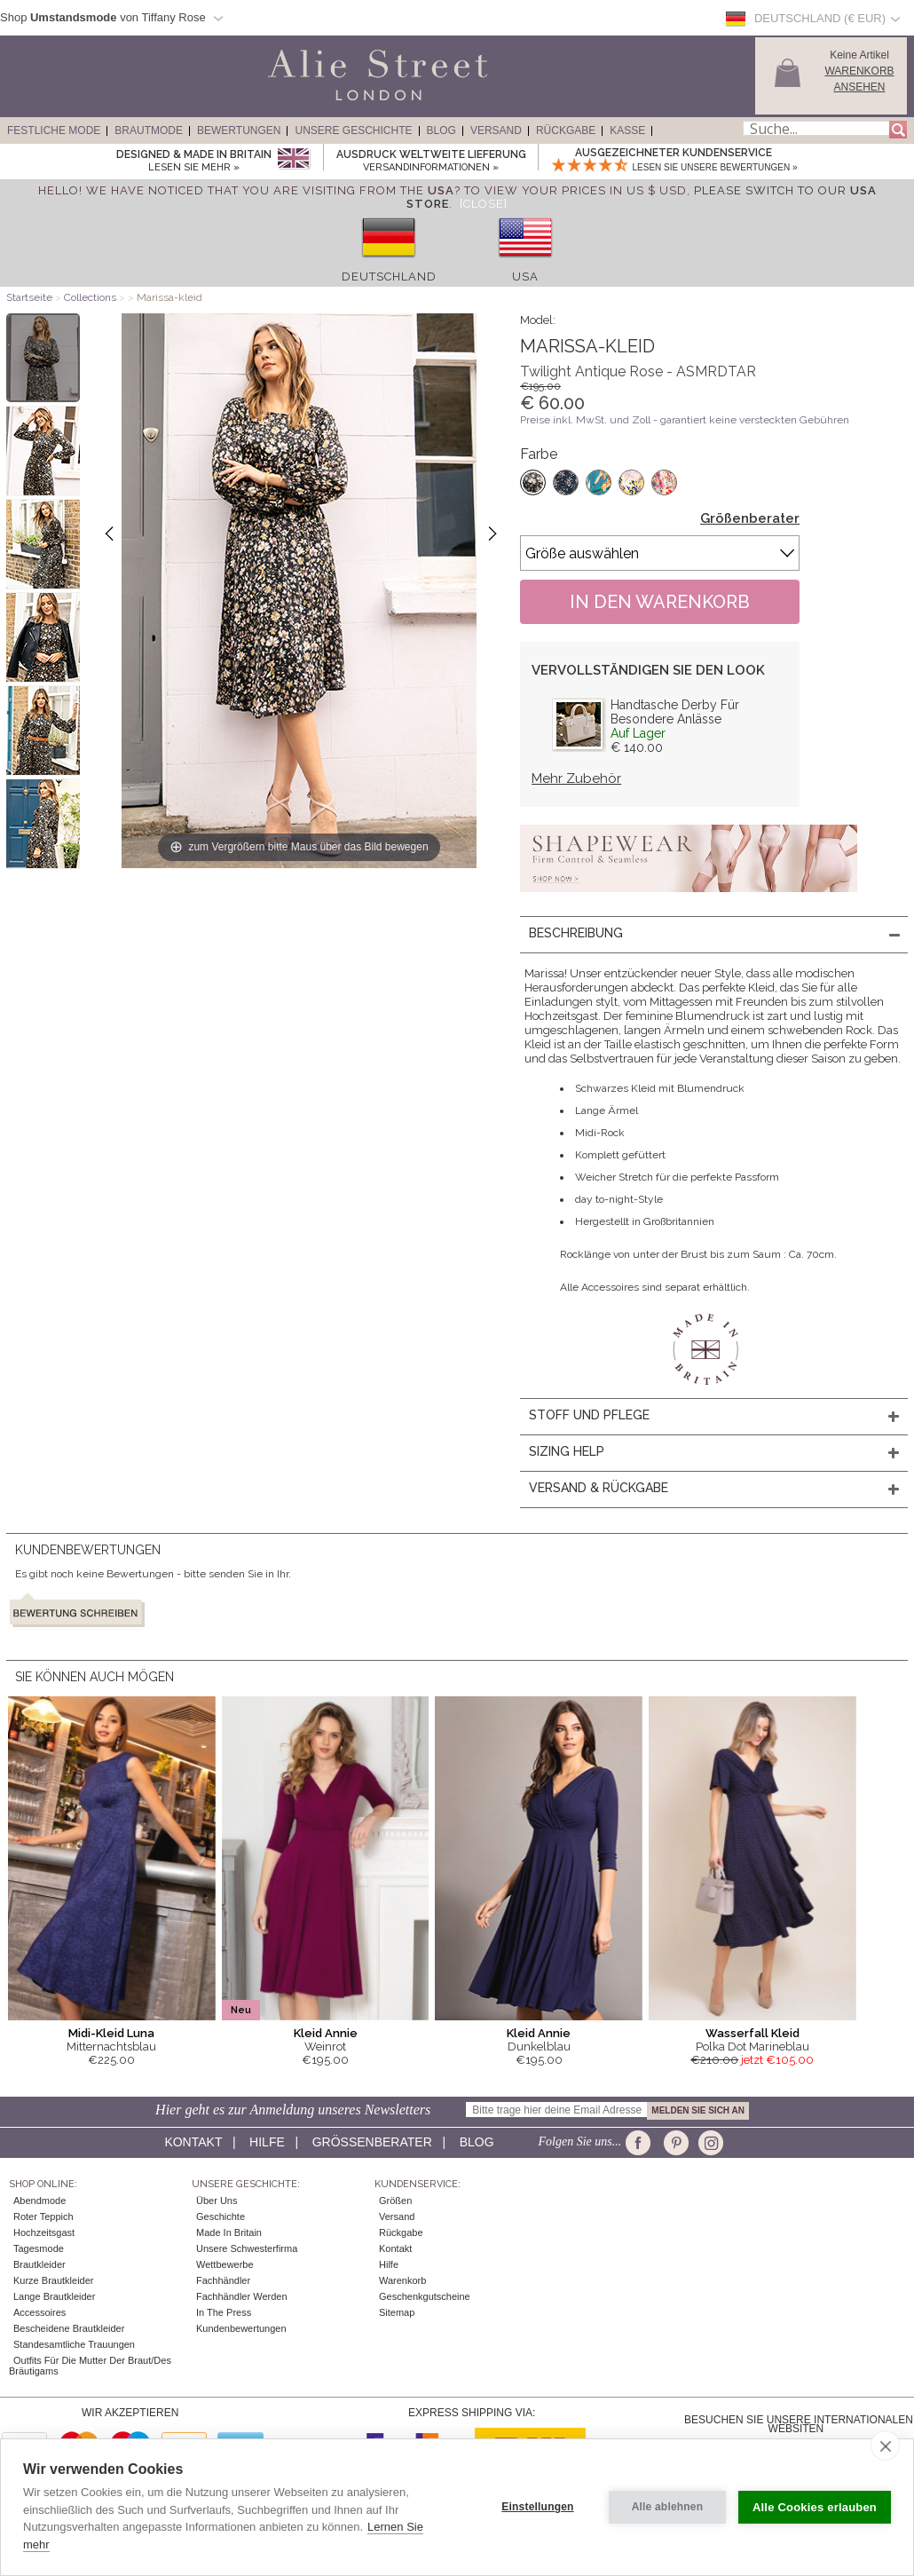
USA (525, 276)
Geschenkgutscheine (424, 2296)
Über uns (216, 2200)
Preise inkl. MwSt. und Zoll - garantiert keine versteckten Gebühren (684, 420)
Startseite (29, 297)
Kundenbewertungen (241, 2328)
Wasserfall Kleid (752, 2033)
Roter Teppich (43, 2216)
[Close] (484, 203)
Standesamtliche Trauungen (74, 2344)
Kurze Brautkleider (53, 2280)
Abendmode (39, 2200)
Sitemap (396, 2312)
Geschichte (220, 2216)
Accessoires (39, 2312)
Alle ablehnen (668, 2507)
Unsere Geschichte (353, 130)
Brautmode (148, 130)
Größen (395, 2200)
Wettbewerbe (225, 2264)
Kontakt (193, 2142)
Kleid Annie (326, 2033)
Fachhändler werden (242, 2296)
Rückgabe (565, 130)
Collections (91, 297)
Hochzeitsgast (44, 2232)
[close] (885, 2445)
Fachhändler (223, 2280)
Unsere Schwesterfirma (246, 2248)
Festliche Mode (53, 130)
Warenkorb (402, 2280)
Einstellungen (537, 2507)
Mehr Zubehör (576, 778)
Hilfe (267, 2142)
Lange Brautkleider (54, 2296)
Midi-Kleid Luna (111, 2033)
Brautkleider (39, 2264)
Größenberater (750, 518)
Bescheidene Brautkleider (68, 2328)
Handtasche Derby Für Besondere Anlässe (675, 712)
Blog (441, 130)
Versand (496, 130)
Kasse (627, 130)
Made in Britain (229, 2232)
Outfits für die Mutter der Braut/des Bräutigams (90, 2365)
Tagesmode (38, 2248)
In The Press (223, 2312)
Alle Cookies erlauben (814, 2507)
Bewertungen (238, 130)
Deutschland (389, 276)
